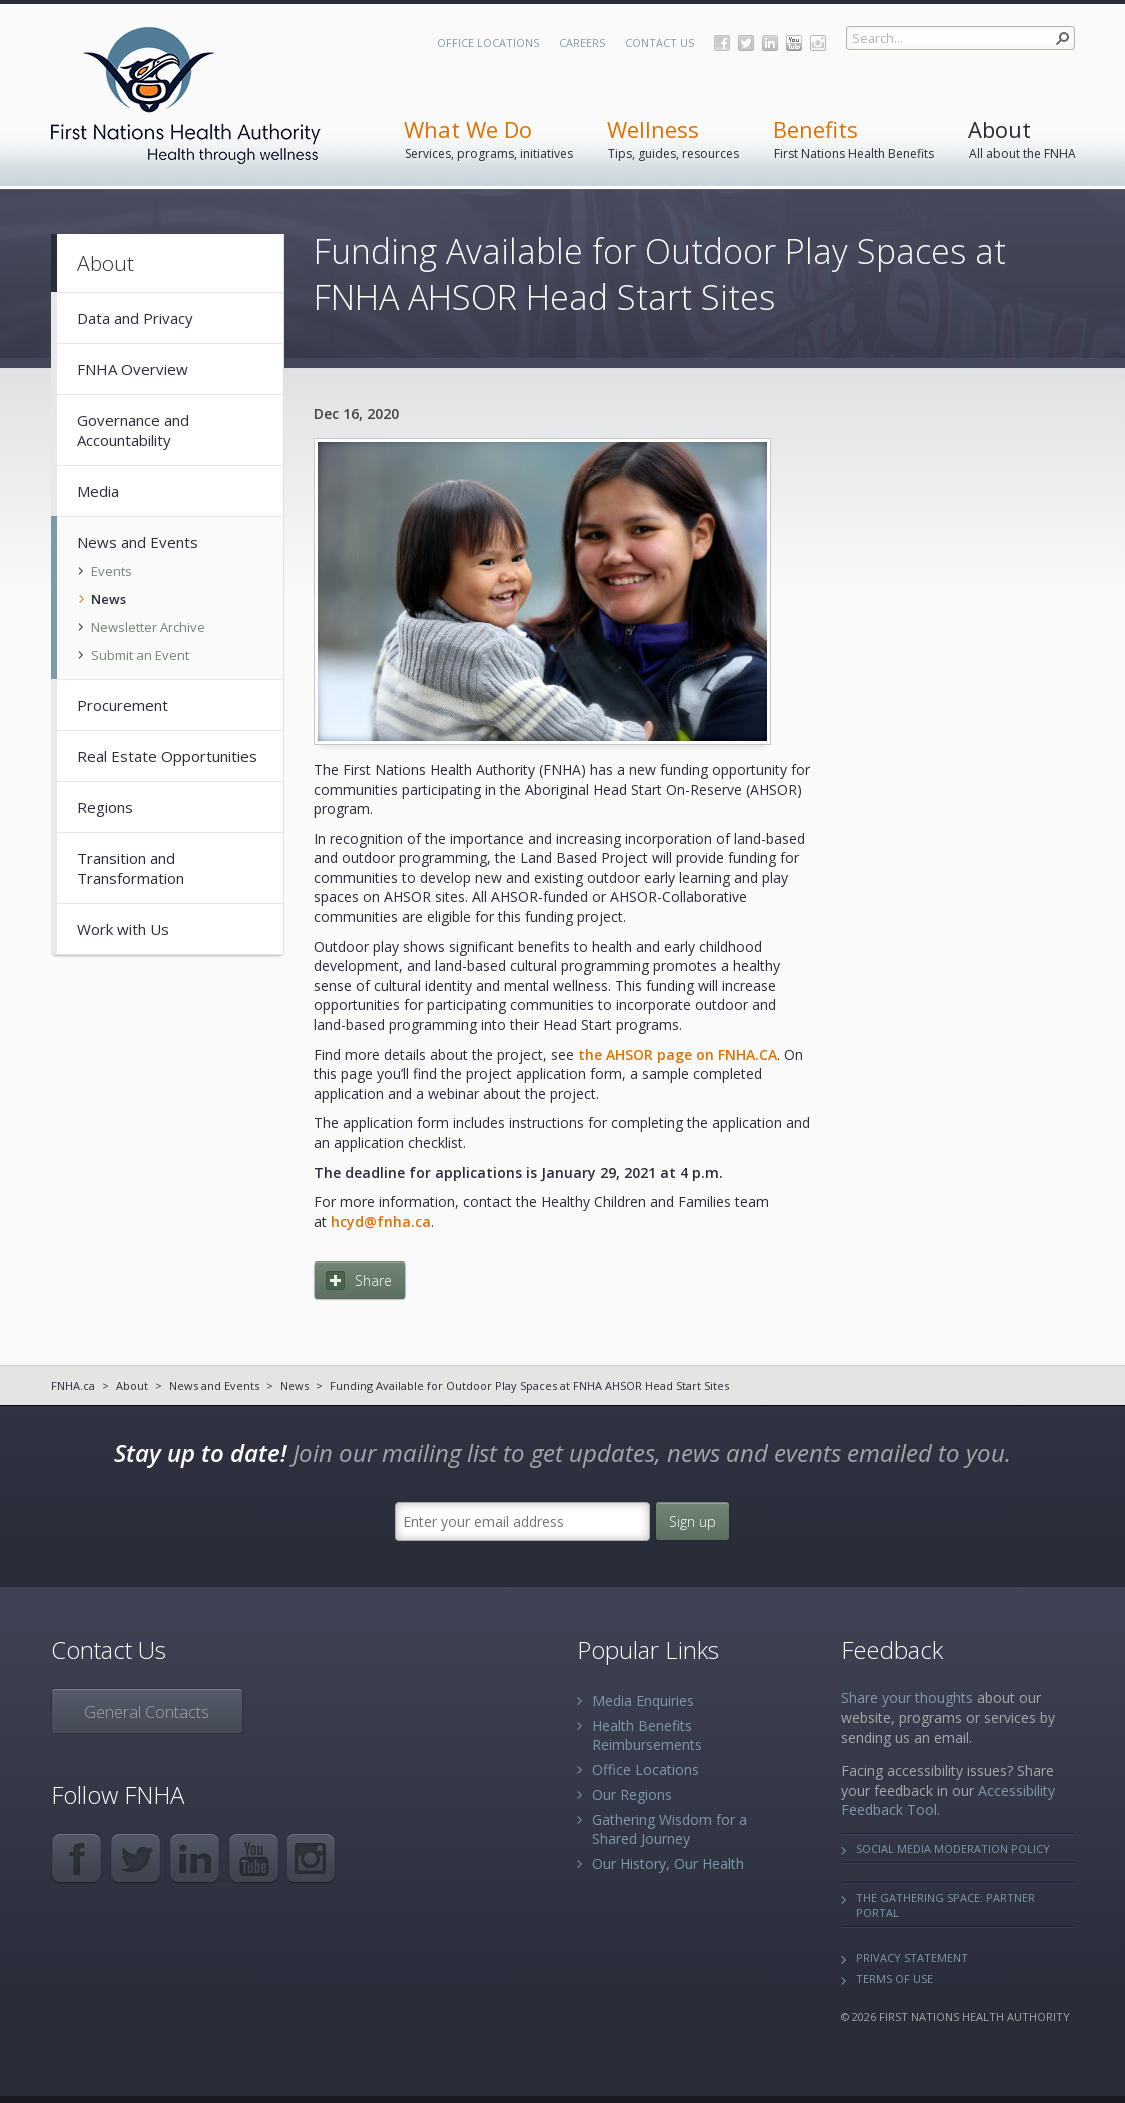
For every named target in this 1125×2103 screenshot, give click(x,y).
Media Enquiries (643, 1700)
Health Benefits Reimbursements (647, 1735)
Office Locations (488, 42)
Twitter (746, 43)
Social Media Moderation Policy (953, 1848)
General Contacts (146, 1712)
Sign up (692, 1521)
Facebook (722, 43)
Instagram (818, 43)
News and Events (214, 1385)
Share (373, 1280)
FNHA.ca (73, 1385)
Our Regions (632, 1794)
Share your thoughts (907, 1697)
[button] (1063, 38)
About (132, 1385)
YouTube (794, 43)
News (294, 1385)
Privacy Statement (912, 1957)
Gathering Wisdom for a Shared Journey (669, 1829)
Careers (582, 42)
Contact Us (659, 42)
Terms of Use (894, 1978)
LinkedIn (770, 43)
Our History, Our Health (668, 1863)
